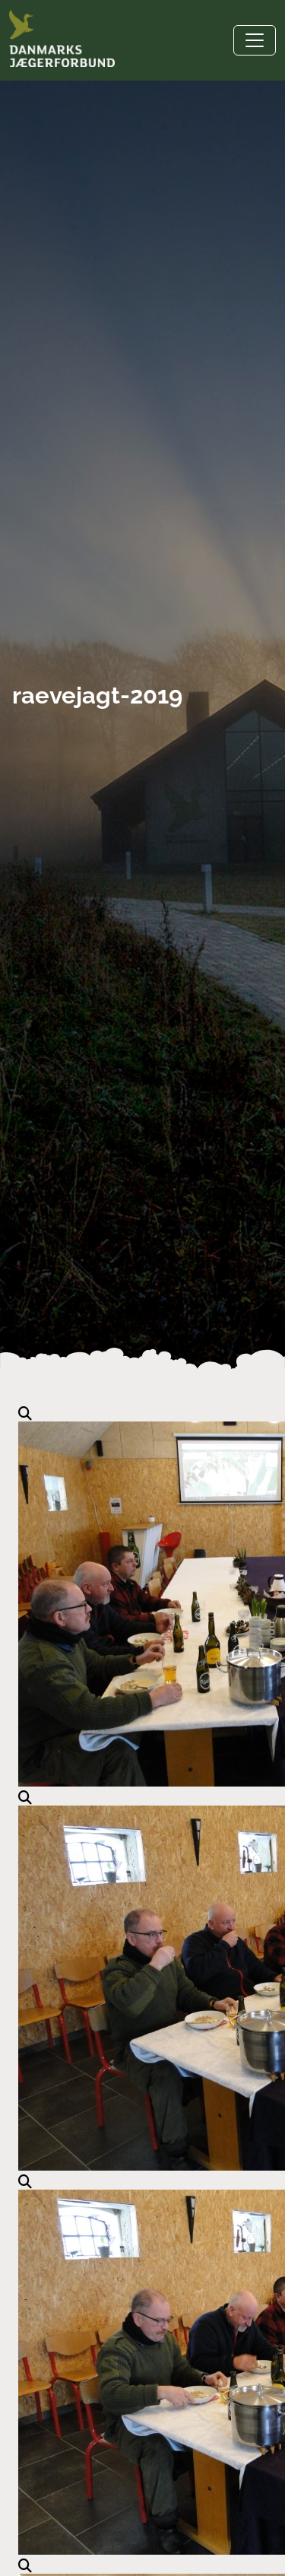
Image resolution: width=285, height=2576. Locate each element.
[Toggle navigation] (254, 40)
